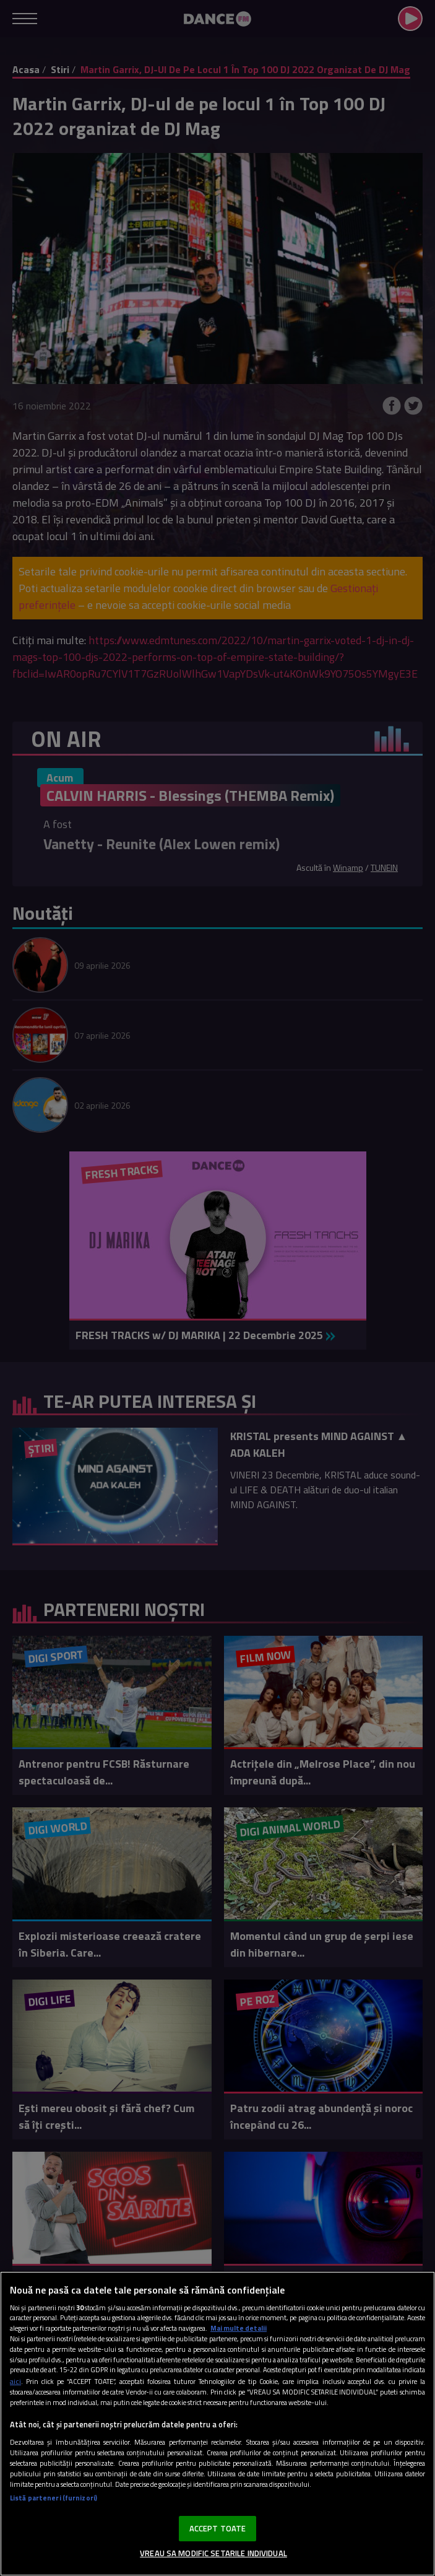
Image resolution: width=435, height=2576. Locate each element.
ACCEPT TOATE (217, 2528)
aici (15, 2381)
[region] (217, 2423)
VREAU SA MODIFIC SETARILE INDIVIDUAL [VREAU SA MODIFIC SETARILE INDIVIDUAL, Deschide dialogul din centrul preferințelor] (213, 2553)
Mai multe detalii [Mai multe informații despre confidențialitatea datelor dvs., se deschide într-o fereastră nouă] (238, 2328)
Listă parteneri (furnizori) (53, 2497)
